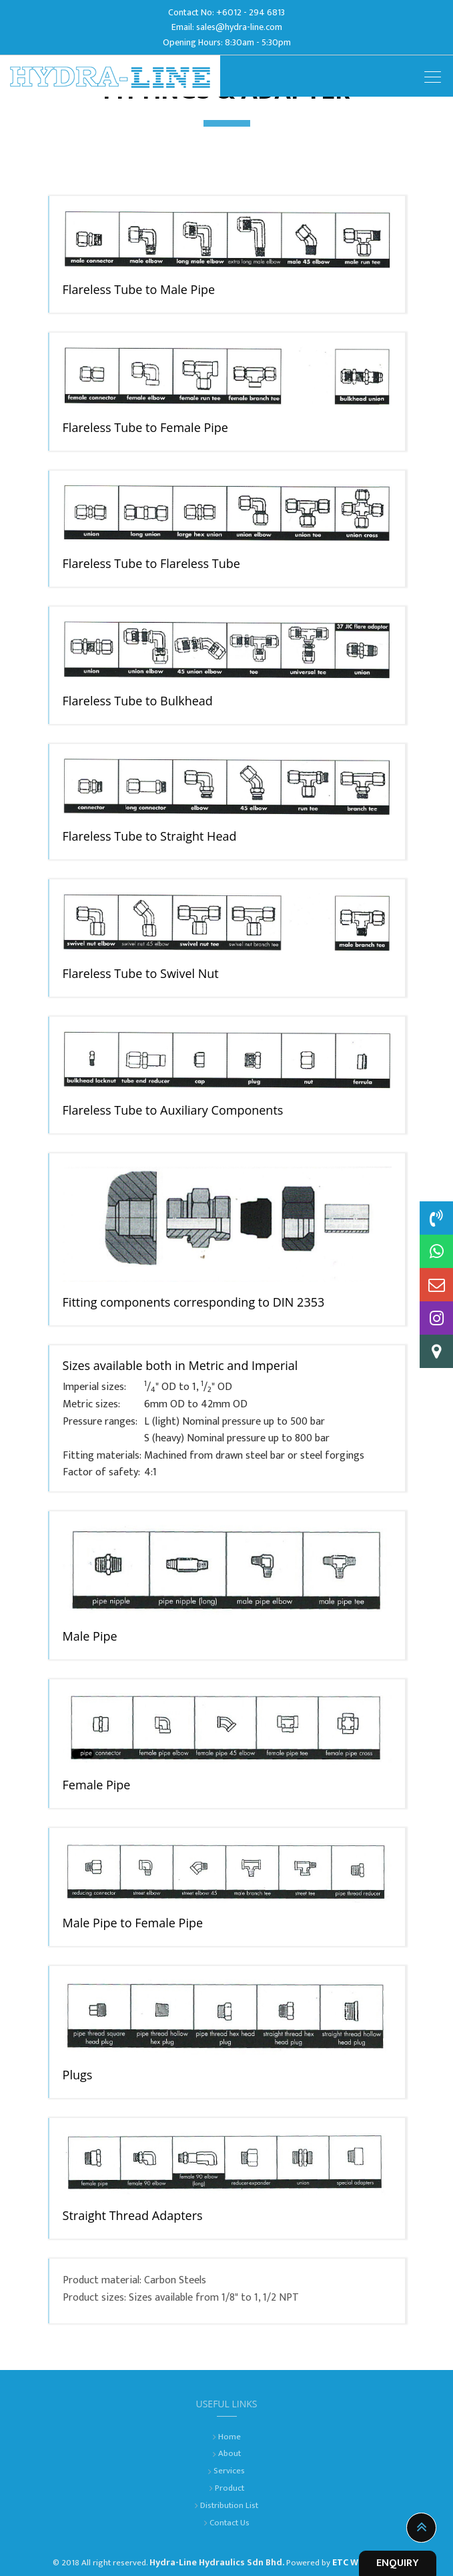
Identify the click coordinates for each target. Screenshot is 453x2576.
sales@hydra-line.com (239, 27)
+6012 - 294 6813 (250, 12)
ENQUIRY (397, 2563)
